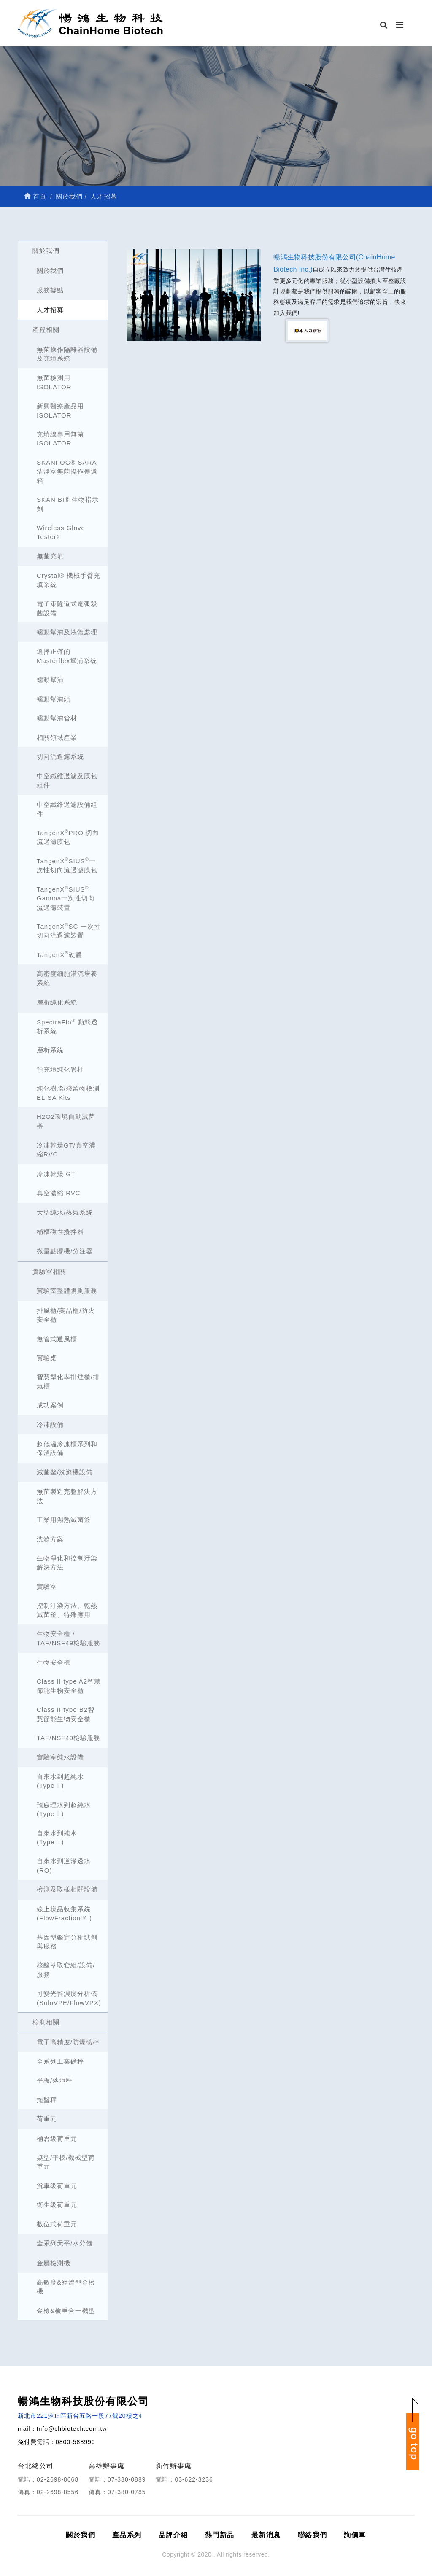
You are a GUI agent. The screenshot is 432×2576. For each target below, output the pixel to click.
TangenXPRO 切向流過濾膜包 (68, 836)
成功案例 (50, 1405)
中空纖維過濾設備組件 (67, 809)
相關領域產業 (57, 737)
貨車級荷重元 (57, 2185)
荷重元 (47, 2118)
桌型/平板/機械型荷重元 (66, 2162)
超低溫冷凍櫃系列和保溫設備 (67, 1448)
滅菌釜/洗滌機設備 (65, 1472)
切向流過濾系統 (60, 756)
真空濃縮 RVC (59, 1192)
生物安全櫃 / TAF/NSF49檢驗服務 (68, 1638)
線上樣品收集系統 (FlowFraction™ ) (64, 1913)
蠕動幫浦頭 (53, 699)
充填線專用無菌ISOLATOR (60, 439)
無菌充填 (50, 556)
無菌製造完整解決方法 (67, 1496)
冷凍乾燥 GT (56, 1174)
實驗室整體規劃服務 (67, 1290)
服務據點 (50, 290)
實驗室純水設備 (60, 1757)
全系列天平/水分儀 (65, 2243)
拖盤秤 (47, 2099)
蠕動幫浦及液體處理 (67, 632)
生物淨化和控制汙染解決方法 (67, 1563)
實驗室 (47, 1586)
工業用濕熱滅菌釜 (64, 1519)
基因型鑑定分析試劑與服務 (67, 1942)
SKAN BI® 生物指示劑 (68, 504)
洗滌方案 (50, 1539)
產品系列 (127, 2534)
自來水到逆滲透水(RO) (64, 1865)
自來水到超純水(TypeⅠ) (60, 1781)
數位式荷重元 (57, 2224)
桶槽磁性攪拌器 (60, 1231)
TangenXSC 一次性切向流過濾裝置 (69, 930)
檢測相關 (45, 2022)
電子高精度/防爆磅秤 (68, 2041)
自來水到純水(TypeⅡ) (57, 1838)
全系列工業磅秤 (60, 2061)
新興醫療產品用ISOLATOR (60, 410)
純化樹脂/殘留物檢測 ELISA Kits (68, 1093)
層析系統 (50, 1050)
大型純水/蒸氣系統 (65, 1212)
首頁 (35, 196)
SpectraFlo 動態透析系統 (67, 1026)
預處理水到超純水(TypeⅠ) (64, 1809)
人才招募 (50, 309)
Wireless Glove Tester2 (61, 532)
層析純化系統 (57, 1002)
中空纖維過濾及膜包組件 (67, 780)
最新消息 (266, 2534)
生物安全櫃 (53, 1662)
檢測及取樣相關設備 (67, 1889)
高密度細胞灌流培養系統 (67, 978)
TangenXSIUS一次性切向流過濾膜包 (67, 865)
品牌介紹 (173, 2534)
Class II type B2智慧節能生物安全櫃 (65, 1714)
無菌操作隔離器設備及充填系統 (67, 354)
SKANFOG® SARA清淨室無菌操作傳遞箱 (67, 471)
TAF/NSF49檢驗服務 (68, 1737)
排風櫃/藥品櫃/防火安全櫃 (66, 1315)
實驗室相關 (49, 1271)
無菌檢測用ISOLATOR (54, 382)
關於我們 (45, 250)
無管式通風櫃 (57, 1338)
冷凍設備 (50, 1424)
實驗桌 (47, 1357)
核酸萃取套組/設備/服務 (66, 1970)
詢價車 (355, 2534)
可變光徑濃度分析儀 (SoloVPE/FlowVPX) (69, 1998)
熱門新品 (220, 2534)
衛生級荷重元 (57, 2204)
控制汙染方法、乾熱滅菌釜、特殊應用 (67, 1610)
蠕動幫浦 (50, 679)
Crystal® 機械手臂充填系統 (68, 580)
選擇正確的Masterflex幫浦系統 (67, 656)
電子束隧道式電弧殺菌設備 (67, 608)
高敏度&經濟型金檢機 (66, 2287)
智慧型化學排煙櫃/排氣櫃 (68, 1381)
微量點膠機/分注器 (65, 1251)
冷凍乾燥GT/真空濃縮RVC (66, 1150)
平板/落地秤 (55, 2080)
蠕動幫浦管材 (57, 718)
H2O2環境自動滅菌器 (66, 1121)
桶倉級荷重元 (57, 2138)
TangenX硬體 (59, 954)
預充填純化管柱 (60, 1069)
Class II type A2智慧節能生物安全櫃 (69, 1686)
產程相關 (45, 329)
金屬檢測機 (53, 2262)
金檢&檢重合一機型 (66, 2310)
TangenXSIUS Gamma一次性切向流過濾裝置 (66, 898)
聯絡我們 (312, 2534)
